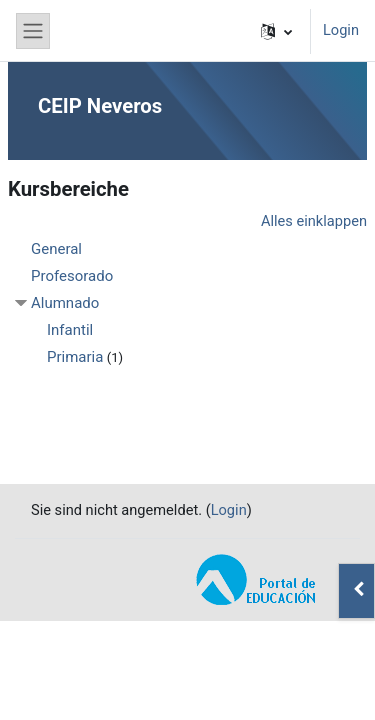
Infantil (70, 330)
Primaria (75, 357)
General (56, 249)
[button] (276, 31)
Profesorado (72, 276)
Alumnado (65, 303)
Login (341, 30)
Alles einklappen (314, 221)
